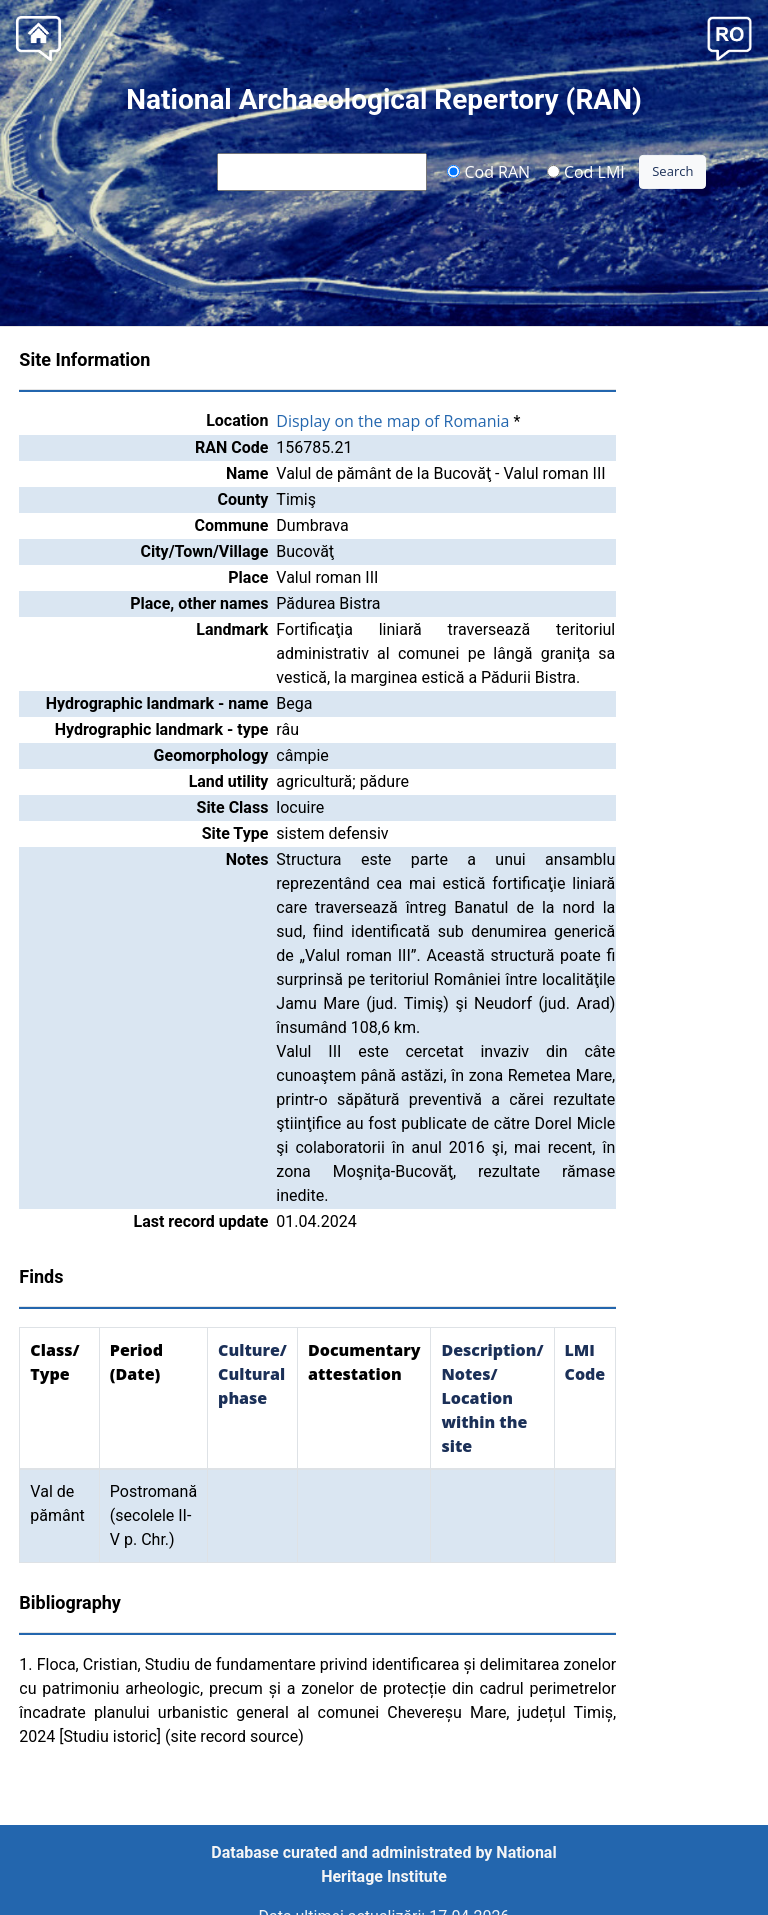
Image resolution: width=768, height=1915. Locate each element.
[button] (729, 36)
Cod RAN (488, 171)
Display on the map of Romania (392, 421)
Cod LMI (586, 171)
